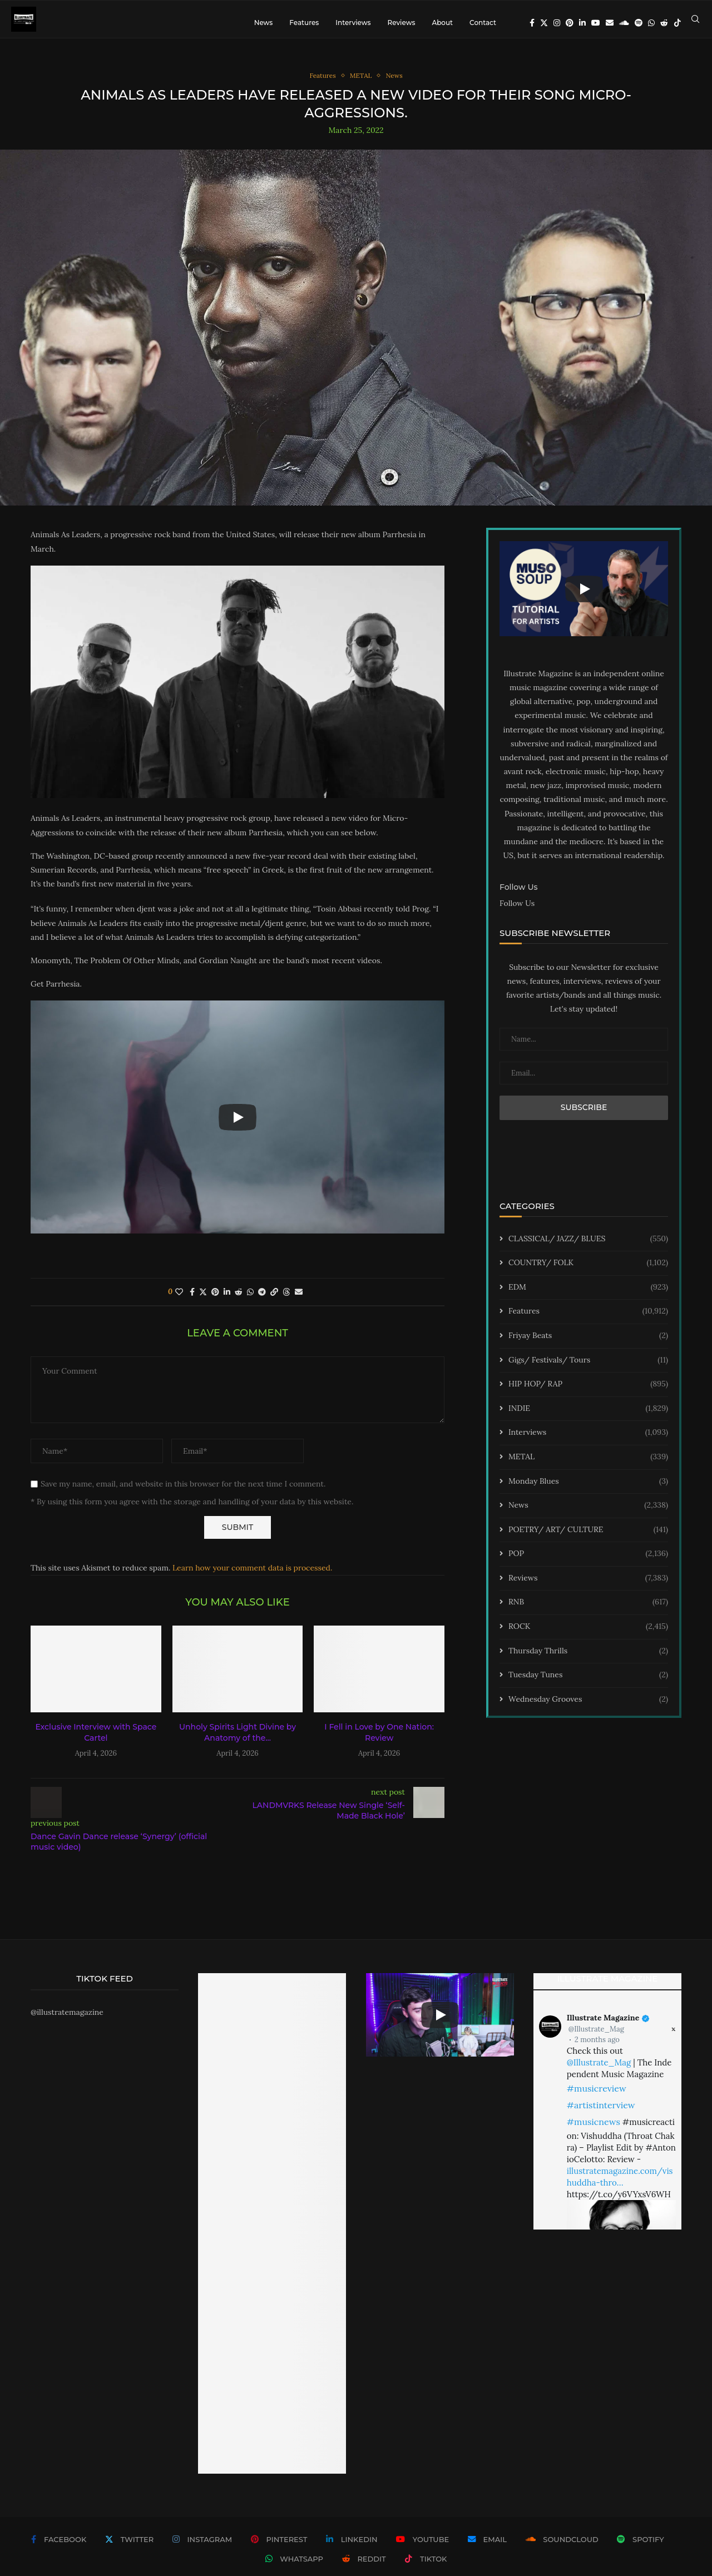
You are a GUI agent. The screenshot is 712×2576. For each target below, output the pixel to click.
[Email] (610, 23)
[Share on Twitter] (203, 1300)
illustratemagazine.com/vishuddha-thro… (620, 2184)
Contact (482, 22)
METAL (588, 1464)
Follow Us (517, 911)
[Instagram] (556, 23)
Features (304, 22)
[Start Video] (237, 1124)
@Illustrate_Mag (596, 2037)
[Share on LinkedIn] (227, 1300)
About (442, 22)
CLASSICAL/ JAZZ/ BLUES (588, 1246)
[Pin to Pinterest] (215, 1300)
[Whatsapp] (651, 23)
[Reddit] (664, 23)
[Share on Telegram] (262, 1300)
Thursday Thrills (588, 1659)
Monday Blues (588, 1489)
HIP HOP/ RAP (588, 1392)
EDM (588, 1295)
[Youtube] (595, 23)
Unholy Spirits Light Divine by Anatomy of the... (237, 1740)
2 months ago (597, 2047)
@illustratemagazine (67, 2020)
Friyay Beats (588, 1343)
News (263, 22)
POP (588, 1561)
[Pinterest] (569, 23)
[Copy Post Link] (274, 1300)
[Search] (695, 23)
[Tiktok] (677, 23)
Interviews (352, 22)
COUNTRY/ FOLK (588, 1270)
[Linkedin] (582, 23)
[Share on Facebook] (192, 1300)
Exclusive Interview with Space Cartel (95, 1740)
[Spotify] (638, 23)
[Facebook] (532, 23)
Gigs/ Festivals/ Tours (588, 1368)
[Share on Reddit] (239, 1300)
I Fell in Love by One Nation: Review (379, 1740)
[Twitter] (544, 23)
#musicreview (596, 2096)
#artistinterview (601, 2112)
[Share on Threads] (286, 1300)
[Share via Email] (299, 1300)
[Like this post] (179, 1300)
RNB (588, 1610)
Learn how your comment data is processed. (252, 1576)
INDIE (588, 1416)
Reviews (401, 22)
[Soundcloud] (624, 23)
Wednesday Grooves (588, 1707)
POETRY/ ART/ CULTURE (588, 1537)
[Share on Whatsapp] (250, 1300)
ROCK (588, 1634)
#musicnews (593, 2129)
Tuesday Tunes (588, 1682)
